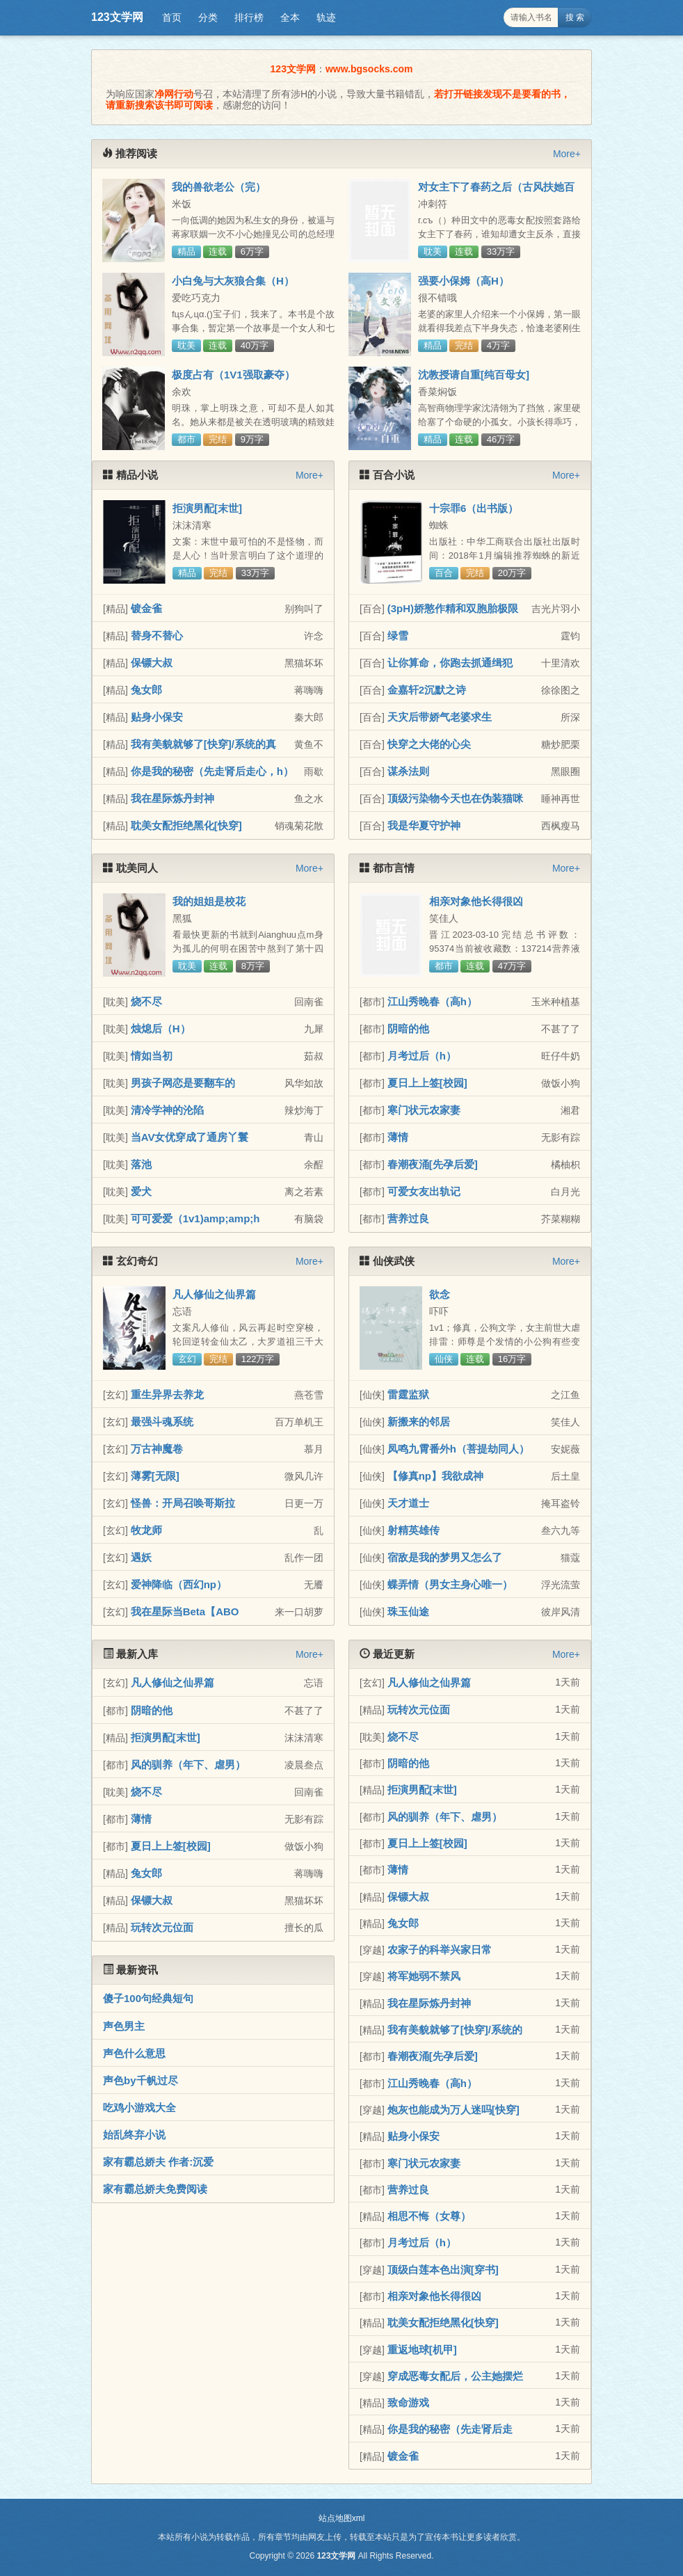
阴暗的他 (408, 1028)
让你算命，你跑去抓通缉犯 (450, 663)
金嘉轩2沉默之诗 (426, 690)
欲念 (439, 1294)
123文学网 (117, 17)
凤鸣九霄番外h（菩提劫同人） (458, 1449)
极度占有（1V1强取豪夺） (233, 375)
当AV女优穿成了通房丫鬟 (190, 1137)
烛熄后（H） (161, 1028)
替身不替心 (157, 635)
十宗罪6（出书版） (473, 508)
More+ (567, 153)
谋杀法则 (408, 771)
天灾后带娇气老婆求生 (439, 717)
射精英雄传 (413, 1530)
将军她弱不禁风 (423, 1976)
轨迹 (326, 17)
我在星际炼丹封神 (172, 798)
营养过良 (408, 1218)
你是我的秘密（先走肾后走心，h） (212, 771)
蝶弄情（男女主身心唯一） (450, 1584)
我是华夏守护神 (423, 825)
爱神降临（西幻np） (179, 1584)
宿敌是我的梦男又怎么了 (444, 1557)
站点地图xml (342, 2518)
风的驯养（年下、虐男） (188, 1764)
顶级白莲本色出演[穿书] (443, 2269)
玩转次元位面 (162, 1927)
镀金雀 (146, 608)
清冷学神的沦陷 (167, 1110)
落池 (141, 1164)
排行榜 (249, 17)
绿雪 (397, 635)
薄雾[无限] (155, 1476)
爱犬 (141, 1191)
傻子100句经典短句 (148, 1998)
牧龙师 (146, 1530)
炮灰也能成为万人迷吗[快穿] (453, 2109)
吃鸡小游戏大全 (139, 2107)
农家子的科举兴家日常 (439, 1949)
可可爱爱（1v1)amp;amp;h (195, 1218)
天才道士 (408, 1503)
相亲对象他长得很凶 (476, 901)
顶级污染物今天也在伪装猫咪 (455, 798)
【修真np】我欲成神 (435, 1476)
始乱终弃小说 (134, 2135)
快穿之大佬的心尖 (429, 744)
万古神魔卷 (157, 1449)
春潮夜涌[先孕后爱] (432, 1164)
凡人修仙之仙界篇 (214, 1294)
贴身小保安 (157, 717)
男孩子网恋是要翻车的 (183, 1083)
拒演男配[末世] (207, 508)
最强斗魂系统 (162, 1421)
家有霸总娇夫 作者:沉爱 (158, 2162)
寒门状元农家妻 (423, 1110)
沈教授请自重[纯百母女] (473, 375)
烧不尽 (146, 1001)
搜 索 (574, 17)
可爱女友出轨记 (423, 1191)
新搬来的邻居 (418, 1421)
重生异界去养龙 (167, 1394)
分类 (208, 17)
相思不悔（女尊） (429, 2216)
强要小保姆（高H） (463, 281)
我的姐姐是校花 (209, 901)
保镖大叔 (151, 663)
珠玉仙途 (408, 1611)
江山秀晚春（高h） (432, 1001)
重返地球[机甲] (422, 2349)
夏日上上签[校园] (427, 1083)
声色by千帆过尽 (140, 2080)
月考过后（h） (421, 1056)
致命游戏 (408, 2402)
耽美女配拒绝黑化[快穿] (186, 825)
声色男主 (124, 2026)
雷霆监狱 (408, 1394)
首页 (172, 17)
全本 (290, 17)
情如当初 (151, 1056)
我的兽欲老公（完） (219, 187)
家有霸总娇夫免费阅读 (155, 2189)
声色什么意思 (134, 2053)
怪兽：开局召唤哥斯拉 (183, 1503)
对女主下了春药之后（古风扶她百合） (496, 193)
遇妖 (141, 1557)
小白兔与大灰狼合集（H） (233, 281)
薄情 (397, 1137)
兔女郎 (146, 690)
